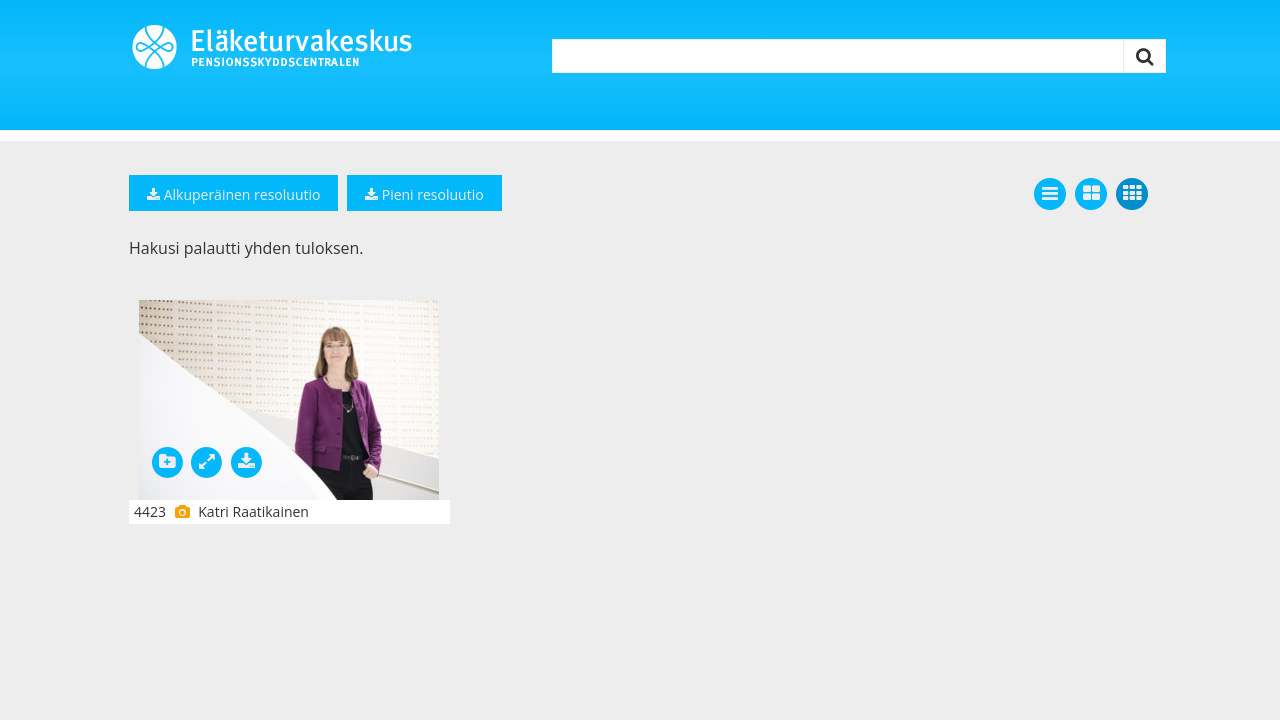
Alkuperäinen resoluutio (233, 194)
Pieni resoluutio (424, 194)
